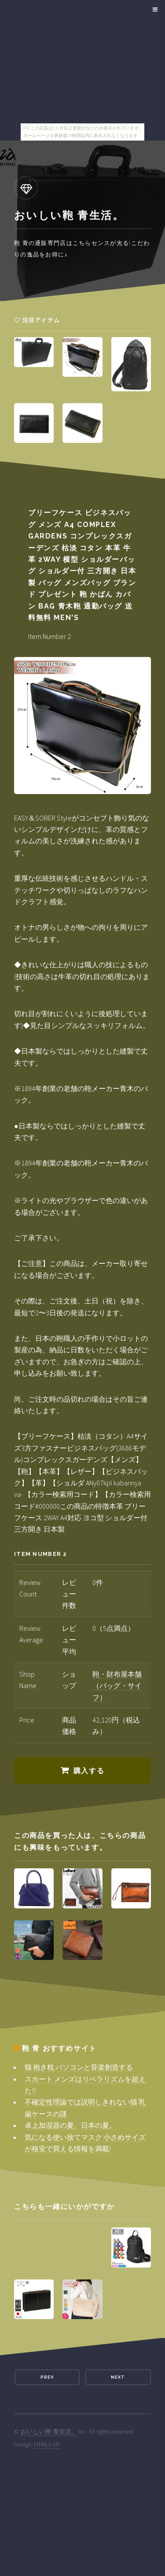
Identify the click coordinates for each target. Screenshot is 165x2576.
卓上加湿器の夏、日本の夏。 (70, 2125)
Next (118, 2377)
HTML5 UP (47, 2444)
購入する (88, 1771)
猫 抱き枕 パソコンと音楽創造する (79, 2067)
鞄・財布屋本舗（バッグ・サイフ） (117, 1686)
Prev (47, 2377)
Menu (154, 9)
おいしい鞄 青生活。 (49, 2431)
